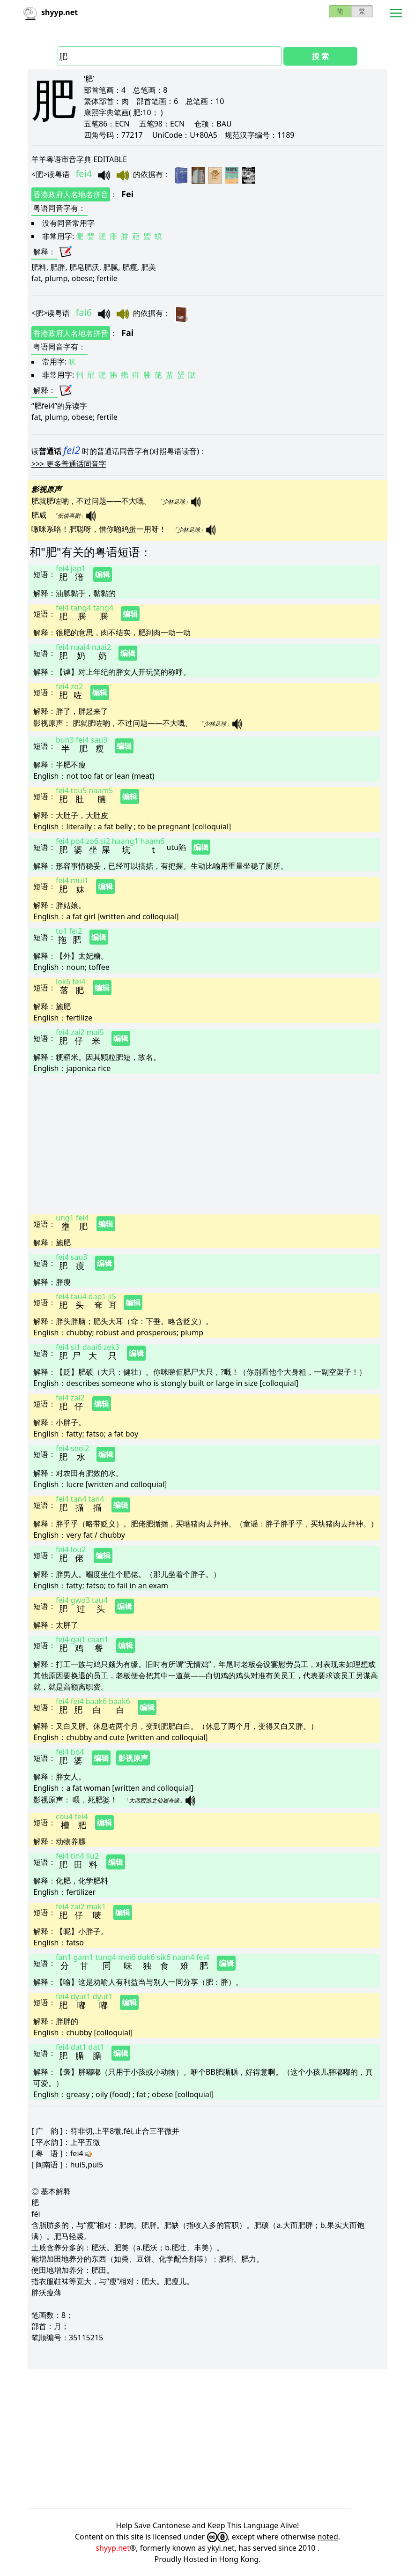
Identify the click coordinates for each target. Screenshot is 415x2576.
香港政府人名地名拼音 (70, 194)
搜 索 (320, 56)
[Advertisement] (205, 1143)
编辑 (102, 574)
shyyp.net (113, 2548)
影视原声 (133, 1758)
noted (328, 2536)
